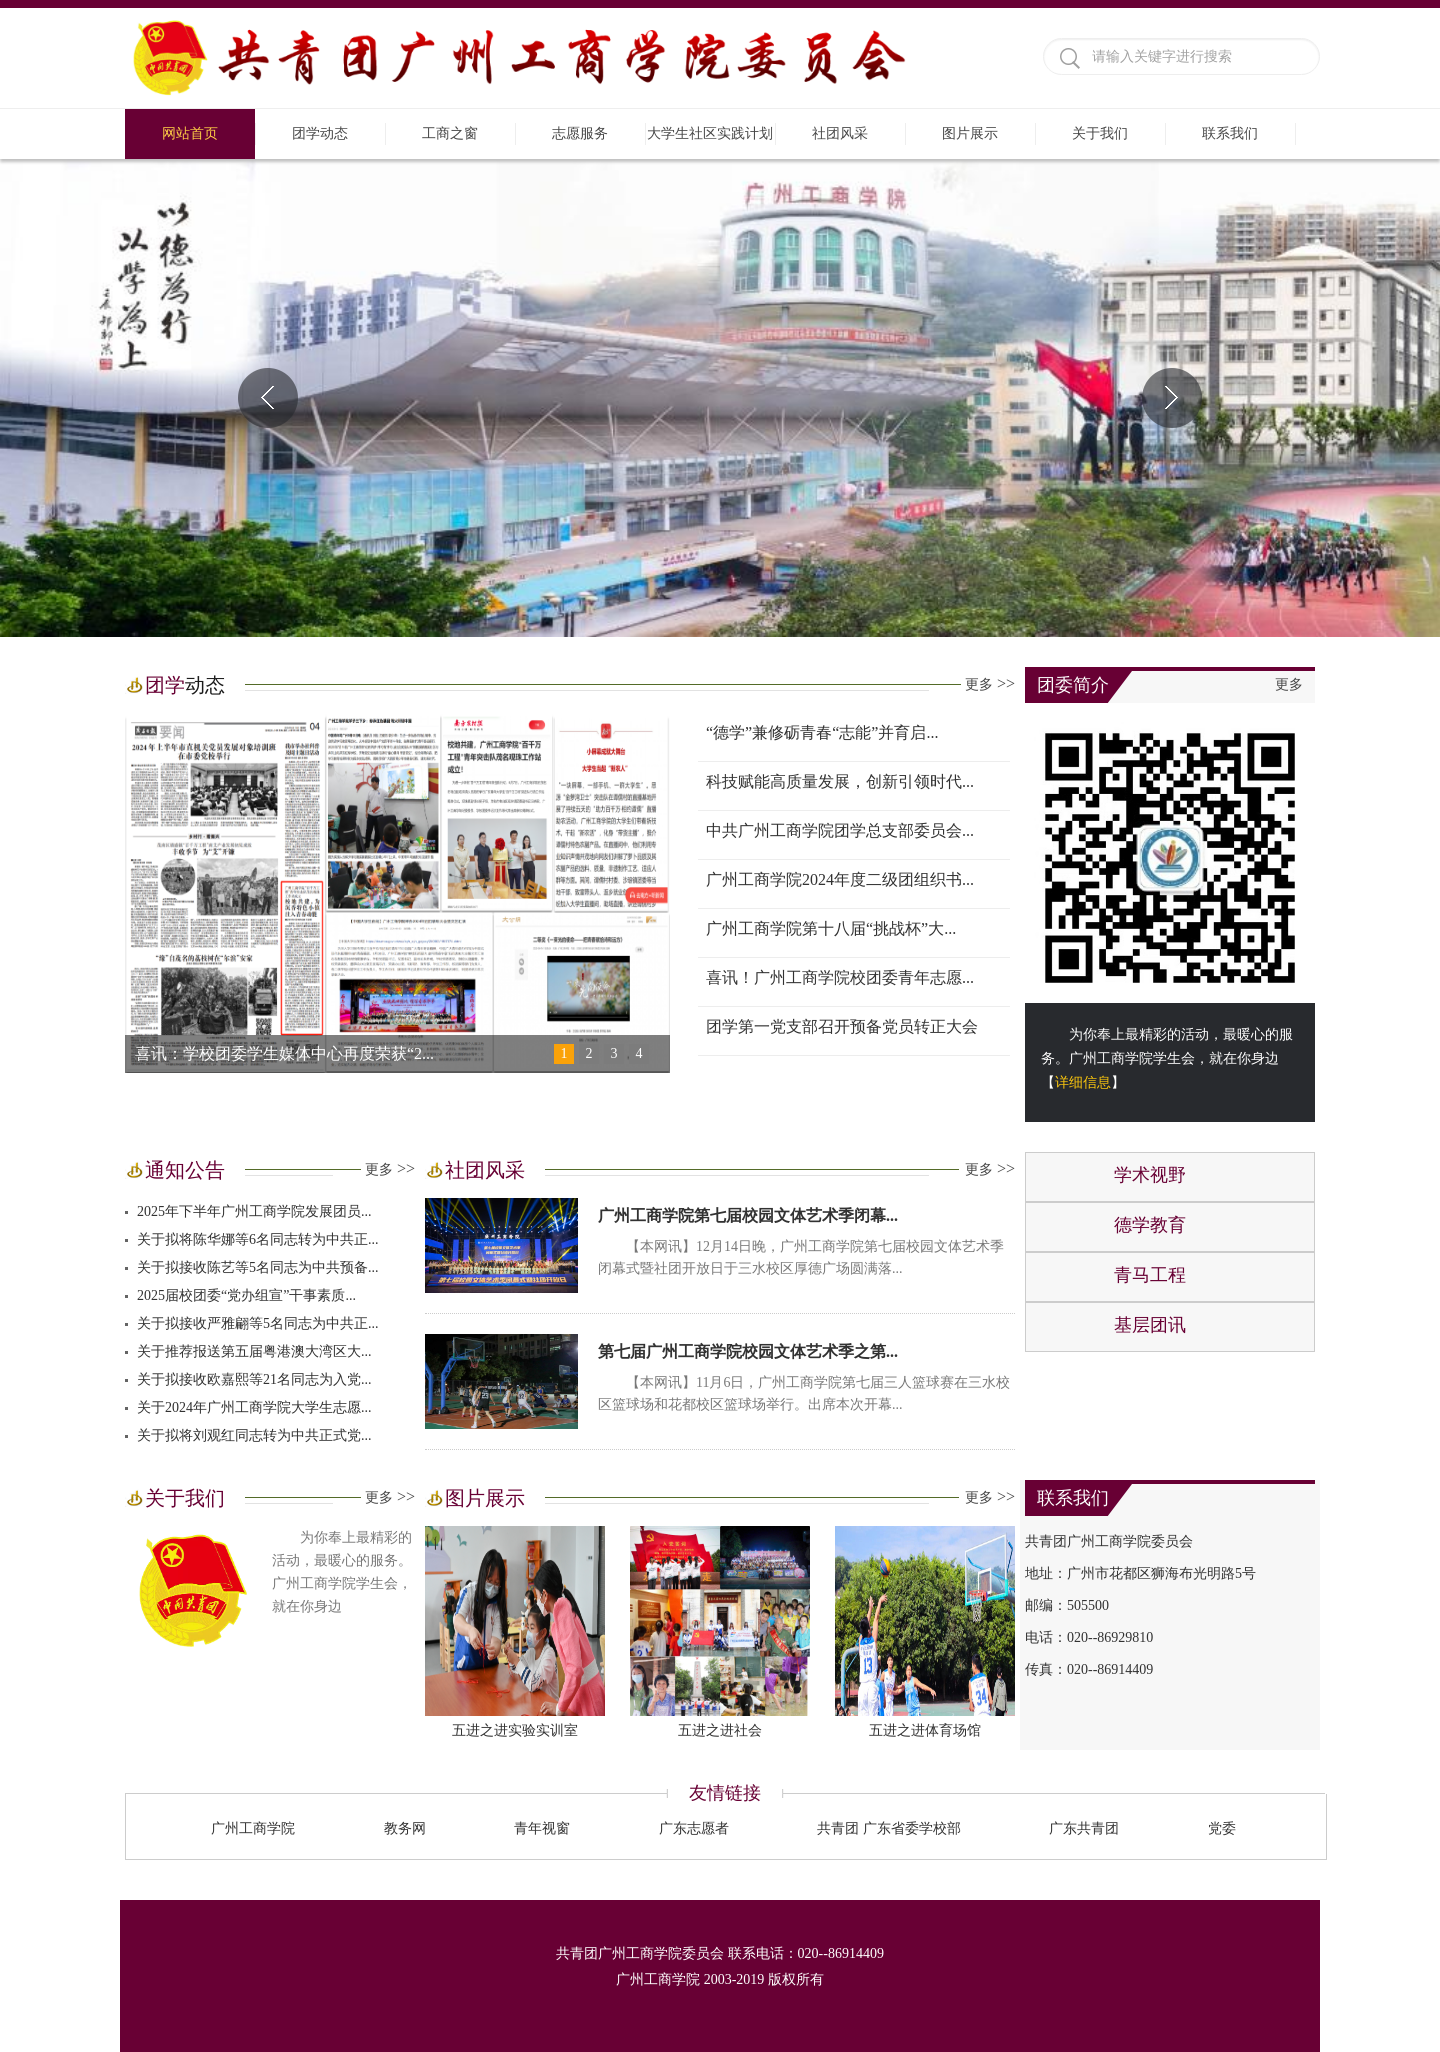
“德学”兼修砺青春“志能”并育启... (822, 732)
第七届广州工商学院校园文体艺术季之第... (748, 1351)
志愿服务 (580, 133)
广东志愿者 (694, 1828)
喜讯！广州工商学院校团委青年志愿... (840, 977)
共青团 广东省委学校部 (889, 1828)
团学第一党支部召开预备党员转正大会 (842, 1026)
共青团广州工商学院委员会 (1109, 1541)
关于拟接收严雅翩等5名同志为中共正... (258, 1323)
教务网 (405, 1828)
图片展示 (970, 133)
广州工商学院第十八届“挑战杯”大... (831, 928)
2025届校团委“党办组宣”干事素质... (246, 1295)
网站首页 (190, 133)
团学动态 (320, 133)
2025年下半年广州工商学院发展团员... (254, 1211)
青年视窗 (542, 1828)
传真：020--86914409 (1089, 1669)
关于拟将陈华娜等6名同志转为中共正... (258, 1239)
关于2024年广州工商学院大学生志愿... (254, 1407)
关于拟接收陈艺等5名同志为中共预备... (258, 1267)
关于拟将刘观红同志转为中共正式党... (254, 1435)
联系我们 (1230, 133)
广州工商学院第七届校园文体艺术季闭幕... (748, 1215)
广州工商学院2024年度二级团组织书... (840, 879)
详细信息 (1083, 1082)
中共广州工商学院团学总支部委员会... (840, 830)
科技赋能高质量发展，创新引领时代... (840, 781)
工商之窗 (450, 133)
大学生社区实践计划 (710, 133)
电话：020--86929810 (1089, 1637)
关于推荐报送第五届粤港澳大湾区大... (254, 1351)
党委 (1222, 1828)
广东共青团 (1084, 1828)
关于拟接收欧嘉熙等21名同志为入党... (254, 1379)
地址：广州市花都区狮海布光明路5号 (1140, 1573)
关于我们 (1100, 133)
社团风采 (840, 133)
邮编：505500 (1067, 1605)
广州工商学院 (253, 1828)
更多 (990, 683)
